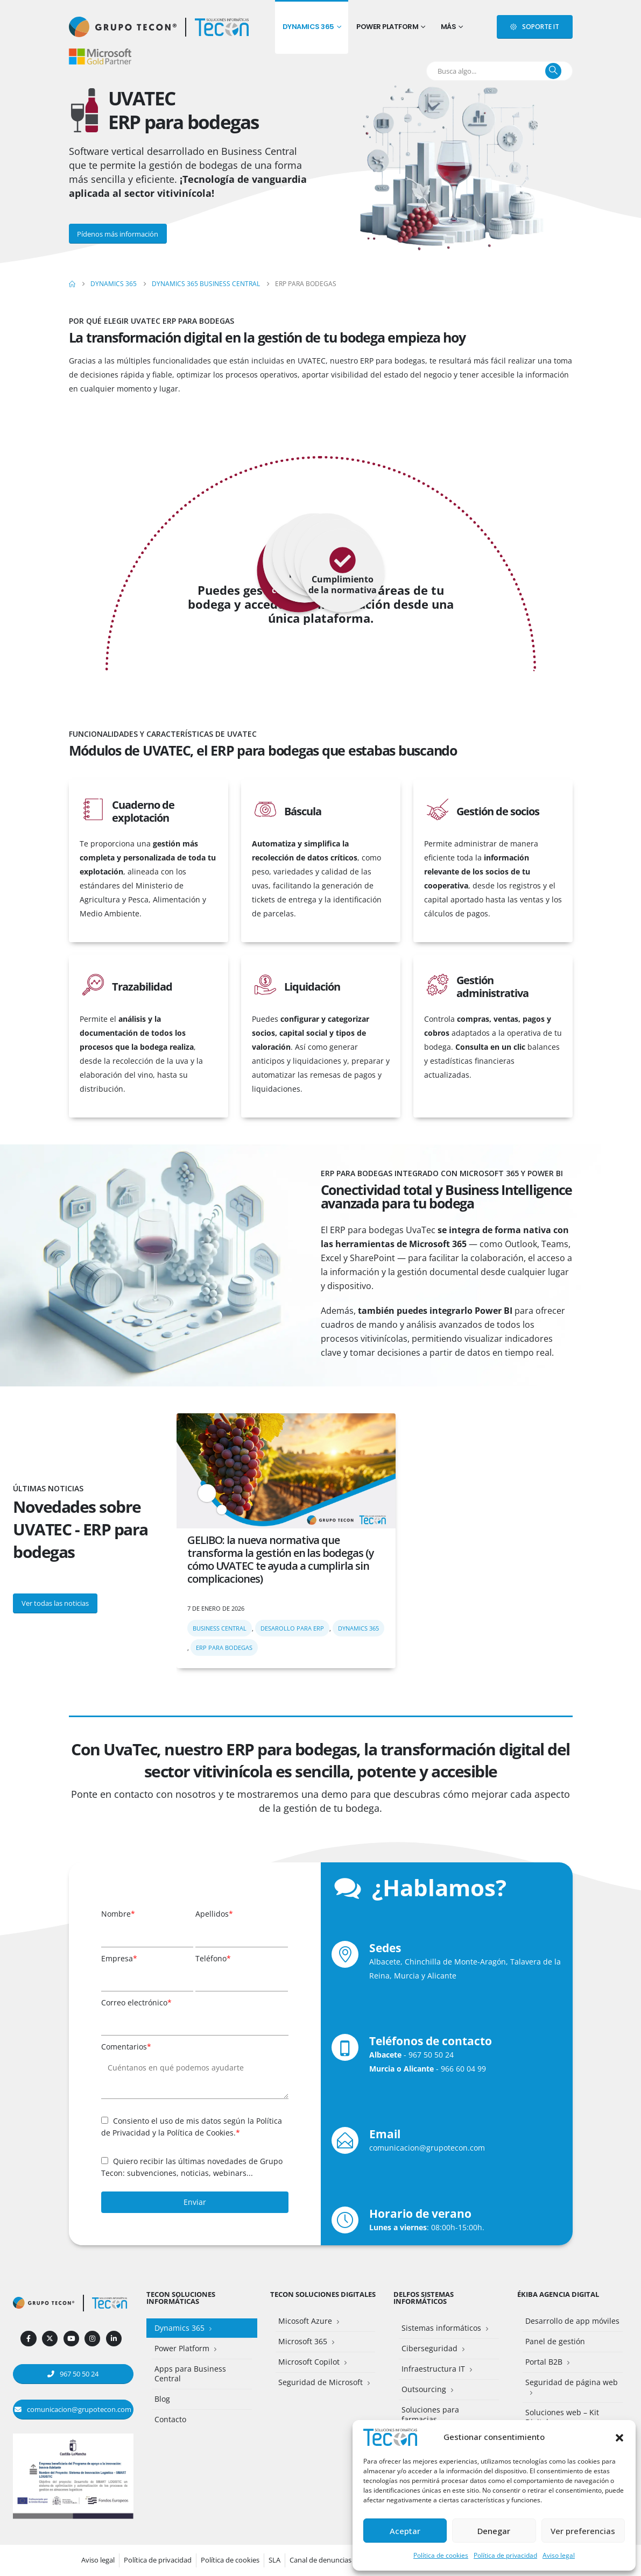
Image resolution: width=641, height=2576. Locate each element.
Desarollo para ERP (292, 1628)
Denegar (493, 2530)
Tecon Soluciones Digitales (323, 2294)
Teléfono (213, 1958)
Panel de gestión (555, 2341)
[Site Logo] (222, 26)
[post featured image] (286, 1470)
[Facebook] (28, 2338)
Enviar (195, 2202)
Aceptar (405, 2530)
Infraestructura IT (433, 2369)
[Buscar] (553, 71)
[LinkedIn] (114, 2338)
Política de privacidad (505, 2555)
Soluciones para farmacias (430, 2414)
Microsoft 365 (302, 2341)
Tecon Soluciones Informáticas (180, 2298)
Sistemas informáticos (441, 2328)
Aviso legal (559, 2555)
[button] (619, 2436)
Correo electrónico (136, 2002)
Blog (162, 2399)
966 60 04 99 (463, 2068)
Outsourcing (423, 2389)
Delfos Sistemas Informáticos (423, 2298)
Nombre (118, 1914)
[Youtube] (71, 2338)
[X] (50, 2338)
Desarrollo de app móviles (572, 2321)
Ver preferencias (583, 2530)
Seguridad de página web (571, 2382)
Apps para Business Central (190, 2373)
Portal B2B (543, 2362)
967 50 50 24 (431, 2055)
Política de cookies (440, 2555)
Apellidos (214, 1914)
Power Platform (387, 27)
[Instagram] (92, 2338)
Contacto (170, 2419)
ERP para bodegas (224, 1647)
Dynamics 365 (308, 27)
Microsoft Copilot (309, 2362)
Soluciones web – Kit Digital (562, 2417)
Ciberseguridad (429, 2348)
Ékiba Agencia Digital (558, 2294)
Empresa (119, 1958)
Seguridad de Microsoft (320, 2382)
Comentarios (126, 2046)
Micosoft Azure (305, 2321)
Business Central (219, 1628)
